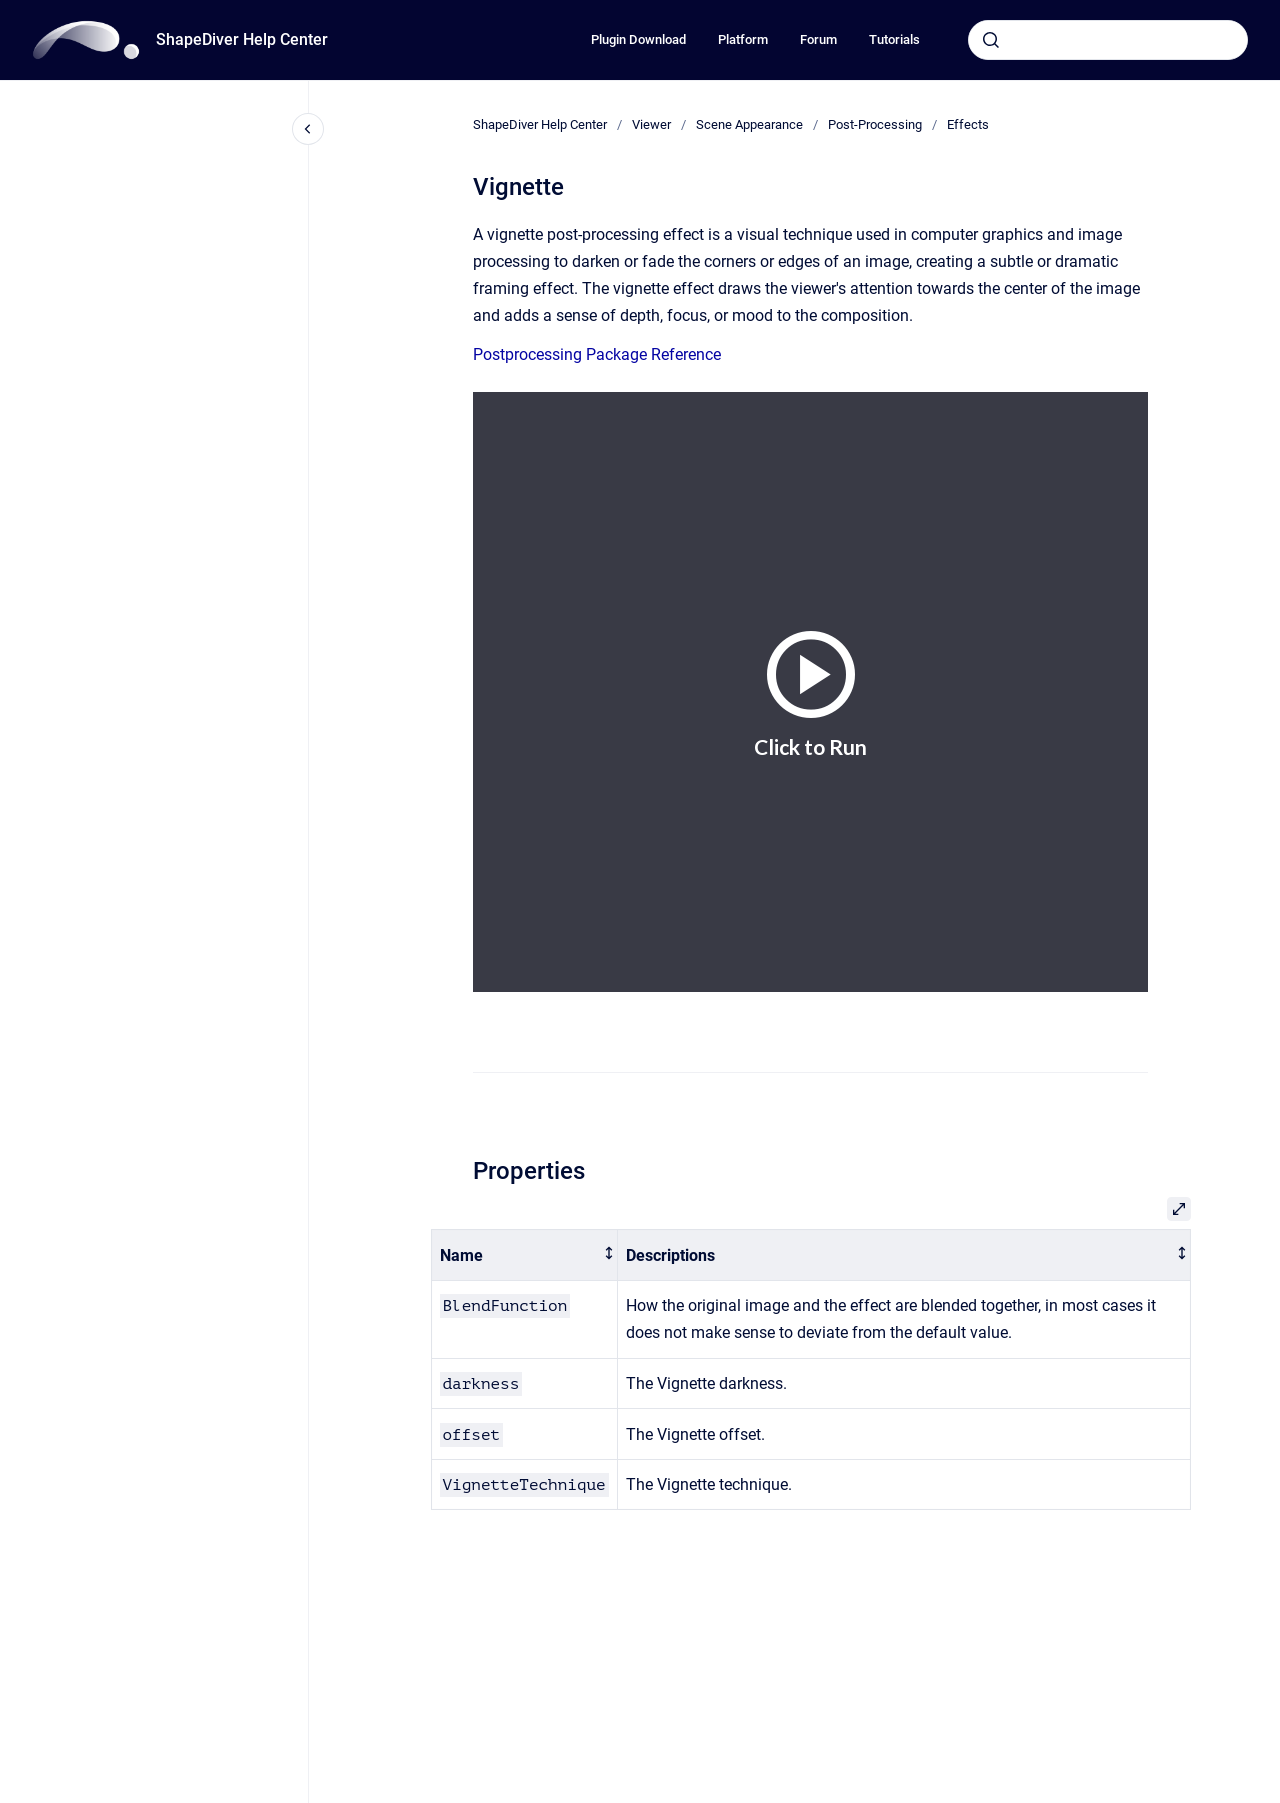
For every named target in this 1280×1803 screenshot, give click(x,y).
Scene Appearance (749, 124)
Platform (743, 39)
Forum (818, 39)
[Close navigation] (308, 129)
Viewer (651, 124)
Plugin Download (638, 39)
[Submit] (991, 40)
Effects (968, 124)
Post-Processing (875, 124)
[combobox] (1108, 40)
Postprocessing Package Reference (597, 354)
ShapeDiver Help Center (242, 39)
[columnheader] (524, 1255)
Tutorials (894, 39)
